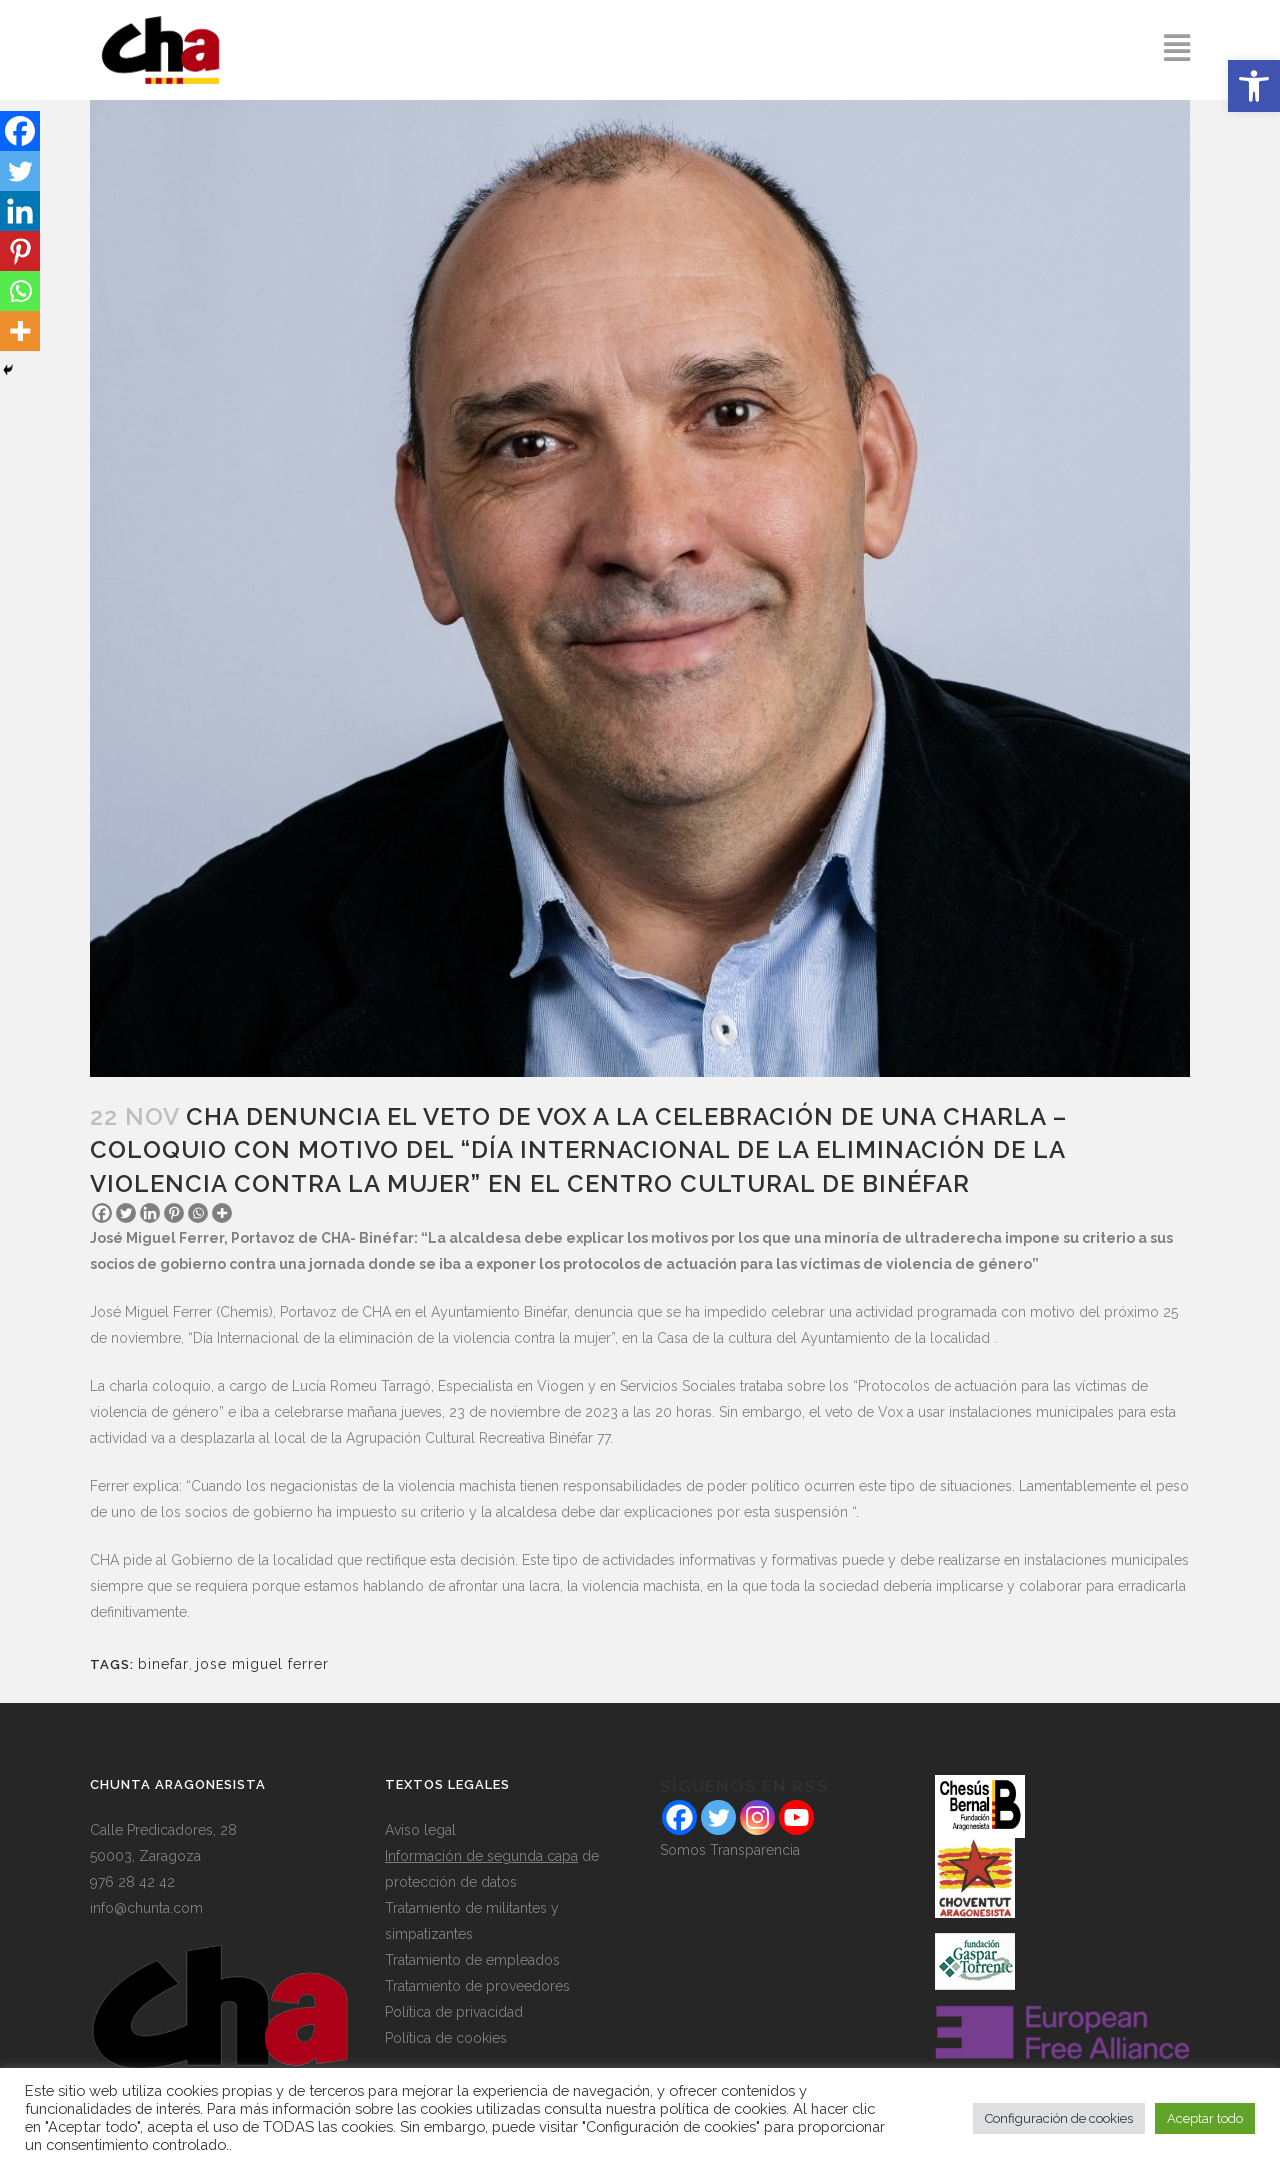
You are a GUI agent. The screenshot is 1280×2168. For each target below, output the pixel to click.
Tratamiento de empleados (472, 1960)
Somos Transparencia (730, 1850)
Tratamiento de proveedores (477, 1986)
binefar (163, 1664)
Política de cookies (446, 2038)
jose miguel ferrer (262, 1664)
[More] (222, 1213)
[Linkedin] (150, 1213)
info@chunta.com (146, 1908)
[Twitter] (126, 1213)
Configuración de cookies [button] (1059, 2118)
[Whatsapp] (198, 1213)
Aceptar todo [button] (1205, 2118)
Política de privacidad (454, 2012)
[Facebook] (102, 1213)
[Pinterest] (174, 1213)
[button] (1254, 86)
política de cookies (723, 2108)
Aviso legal (420, 1830)
